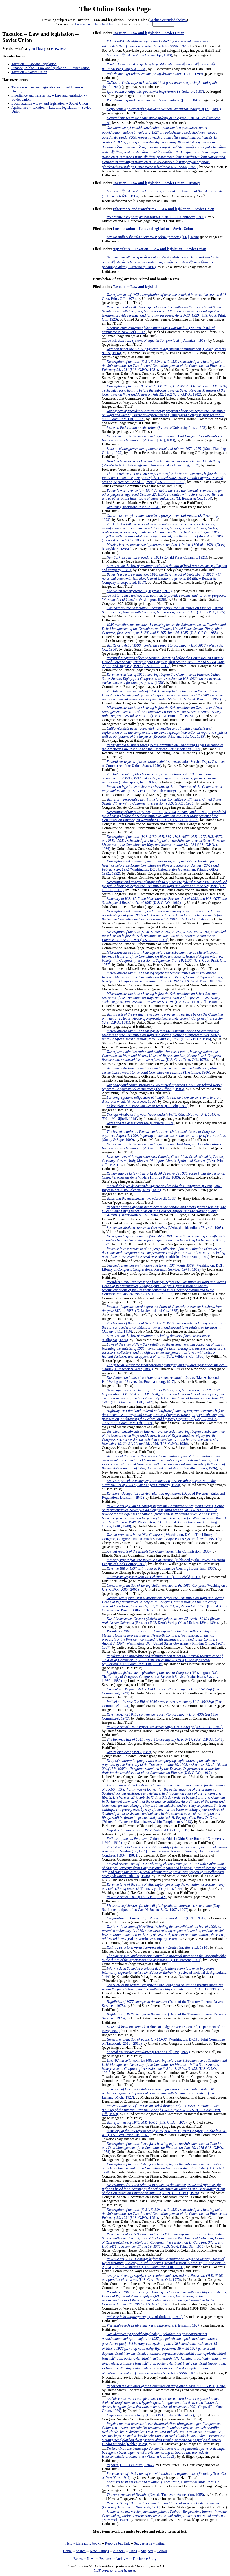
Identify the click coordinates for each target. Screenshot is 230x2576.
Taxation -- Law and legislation (34, 64)
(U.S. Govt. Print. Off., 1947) (163, 1396)
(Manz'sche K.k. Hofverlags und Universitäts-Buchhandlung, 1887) (161, 463)
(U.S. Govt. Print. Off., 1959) (163, 1417)
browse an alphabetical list (94, 24)
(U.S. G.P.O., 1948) (165, 1727)
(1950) (162, 678)
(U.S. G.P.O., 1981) (164, 366)
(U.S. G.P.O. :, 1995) (164, 886)
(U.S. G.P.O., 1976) (147, 2122)
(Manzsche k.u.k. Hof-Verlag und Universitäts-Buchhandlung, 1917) (161, 1380)
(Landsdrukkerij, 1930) (145, 2317)
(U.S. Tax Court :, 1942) (130, 2465)
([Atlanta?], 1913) (157, 340)
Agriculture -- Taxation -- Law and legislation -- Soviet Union (159, 249)
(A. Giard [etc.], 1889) (162, 438)
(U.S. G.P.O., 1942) (136, 1897)
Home (67, 2551)
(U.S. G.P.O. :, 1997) (162, 915)
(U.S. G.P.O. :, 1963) (164, 1288)
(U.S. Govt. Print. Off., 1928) (164, 313)
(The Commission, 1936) (159, 1551)
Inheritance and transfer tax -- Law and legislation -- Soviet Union (163, 209)
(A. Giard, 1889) (161, 1146)
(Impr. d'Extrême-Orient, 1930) (163, 2405)
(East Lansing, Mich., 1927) (159, 2093)
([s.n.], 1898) (153, 237)
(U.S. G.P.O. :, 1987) (164, 478)
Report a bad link (117, 2543)
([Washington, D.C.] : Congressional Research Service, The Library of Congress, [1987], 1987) (164, 1851)
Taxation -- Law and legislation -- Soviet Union (148, 33)
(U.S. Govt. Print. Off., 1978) (162, 712)
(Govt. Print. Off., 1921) (163, 1161)
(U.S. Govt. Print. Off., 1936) (164, 2263)
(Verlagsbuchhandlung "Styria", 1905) (165, 1228)
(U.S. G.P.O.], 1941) (165, 1739)
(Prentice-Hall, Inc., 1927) (148, 2052)
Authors (119, 2551)
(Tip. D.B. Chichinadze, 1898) (156, 217)
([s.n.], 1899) (155, 74)
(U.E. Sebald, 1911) (153, 1577)
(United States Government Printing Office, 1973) (165, 1604)
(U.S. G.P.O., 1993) (162, 1987)
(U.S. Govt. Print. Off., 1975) (162, 1056)
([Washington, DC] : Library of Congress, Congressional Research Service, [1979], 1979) (163, 1267)
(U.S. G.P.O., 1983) (163, 662)
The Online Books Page (115, 9)
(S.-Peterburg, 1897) (160, 262)
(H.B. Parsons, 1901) (164, 1958)
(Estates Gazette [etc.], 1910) (157, 1947)
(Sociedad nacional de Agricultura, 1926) (165, 1972)
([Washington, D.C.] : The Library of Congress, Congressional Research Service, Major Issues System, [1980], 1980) (159, 1537)
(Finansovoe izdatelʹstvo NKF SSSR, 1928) (164, 147)
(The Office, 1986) (161, 1070)
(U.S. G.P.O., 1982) (164, 390)
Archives (121, 2559)
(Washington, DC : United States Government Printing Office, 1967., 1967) (163, 1639)
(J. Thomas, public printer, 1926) (163, 1886)
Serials (162, 2551)
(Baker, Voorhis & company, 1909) (163, 1933)
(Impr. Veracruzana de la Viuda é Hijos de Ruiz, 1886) (163, 1175)
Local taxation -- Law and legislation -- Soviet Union (49, 103)
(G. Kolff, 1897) (163, 1240)
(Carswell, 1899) (140, 1123)
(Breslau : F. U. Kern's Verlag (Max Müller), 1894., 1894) (161, 1621)
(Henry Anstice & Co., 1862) (163, 532)
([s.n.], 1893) (153, 100)
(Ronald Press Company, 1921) (157, 557)
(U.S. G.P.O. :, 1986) (163, 843)
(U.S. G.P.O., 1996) (166, 2386)
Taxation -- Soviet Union (29, 72)
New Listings (99, 2551)
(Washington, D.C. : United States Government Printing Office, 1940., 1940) (164, 1516)
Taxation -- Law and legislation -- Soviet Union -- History (156, 183)
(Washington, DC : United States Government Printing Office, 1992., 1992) (160, 867)
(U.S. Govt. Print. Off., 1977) (163, 415)
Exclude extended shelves (168, 20)
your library (37, 49)
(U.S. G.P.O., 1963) (164, 2298)
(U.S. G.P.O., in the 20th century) (162, 789)
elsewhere (58, 49)
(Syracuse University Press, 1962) (156, 427)
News (91, 2559)
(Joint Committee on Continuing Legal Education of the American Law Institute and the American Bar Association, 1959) (162, 747)
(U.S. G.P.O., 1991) (164, 936)
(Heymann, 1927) (154, 2325)
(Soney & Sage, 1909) (164, 1136)
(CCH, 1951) (156, 1918)
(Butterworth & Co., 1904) (164, 1211)
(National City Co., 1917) (148, 1830)
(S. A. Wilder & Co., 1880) (164, 1350)
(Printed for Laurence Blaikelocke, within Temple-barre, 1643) (164, 1803)
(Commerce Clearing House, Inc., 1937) (161, 1568)
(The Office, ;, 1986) (162, 1087)
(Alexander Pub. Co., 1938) (164, 1870)
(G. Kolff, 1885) (147, 1106)
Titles (133, 2551)
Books (78, 2559)
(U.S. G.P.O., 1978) (163, 2148)
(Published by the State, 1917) (163, 1253)
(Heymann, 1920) (139, 591)
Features (105, 2559)
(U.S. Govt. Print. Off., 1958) (162, 1660)
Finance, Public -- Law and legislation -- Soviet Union (50, 68)
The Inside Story (145, 2559)
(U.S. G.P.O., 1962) (164, 1767)
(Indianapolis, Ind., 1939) (160, 778)
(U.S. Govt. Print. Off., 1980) (161, 998)
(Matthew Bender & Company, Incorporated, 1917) (161, 578)
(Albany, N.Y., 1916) (164, 1327)
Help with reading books (83, 2543)
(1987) (129, 1752)
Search (81, 2551)
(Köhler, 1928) (163, 2434)
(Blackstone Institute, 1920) (133, 507)
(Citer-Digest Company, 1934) (159, 1483)
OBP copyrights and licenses (114, 2570)
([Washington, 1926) (164, 597)
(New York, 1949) (164, 2516)
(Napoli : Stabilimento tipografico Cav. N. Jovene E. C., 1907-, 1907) (164, 1908)
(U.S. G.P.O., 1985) (163, 610)
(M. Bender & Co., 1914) (163, 494)
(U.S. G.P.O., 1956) (163, 1437)
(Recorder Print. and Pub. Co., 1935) (165, 732)
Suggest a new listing (149, 2543)
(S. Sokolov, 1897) (155, 91)
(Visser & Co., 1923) (164, 2452)
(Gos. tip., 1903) (139, 55)
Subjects (147, 2551)
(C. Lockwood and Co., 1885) (162, 1309)
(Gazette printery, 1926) (163, 1462)
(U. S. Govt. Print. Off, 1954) (162, 695)
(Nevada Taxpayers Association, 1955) (155, 2495)
